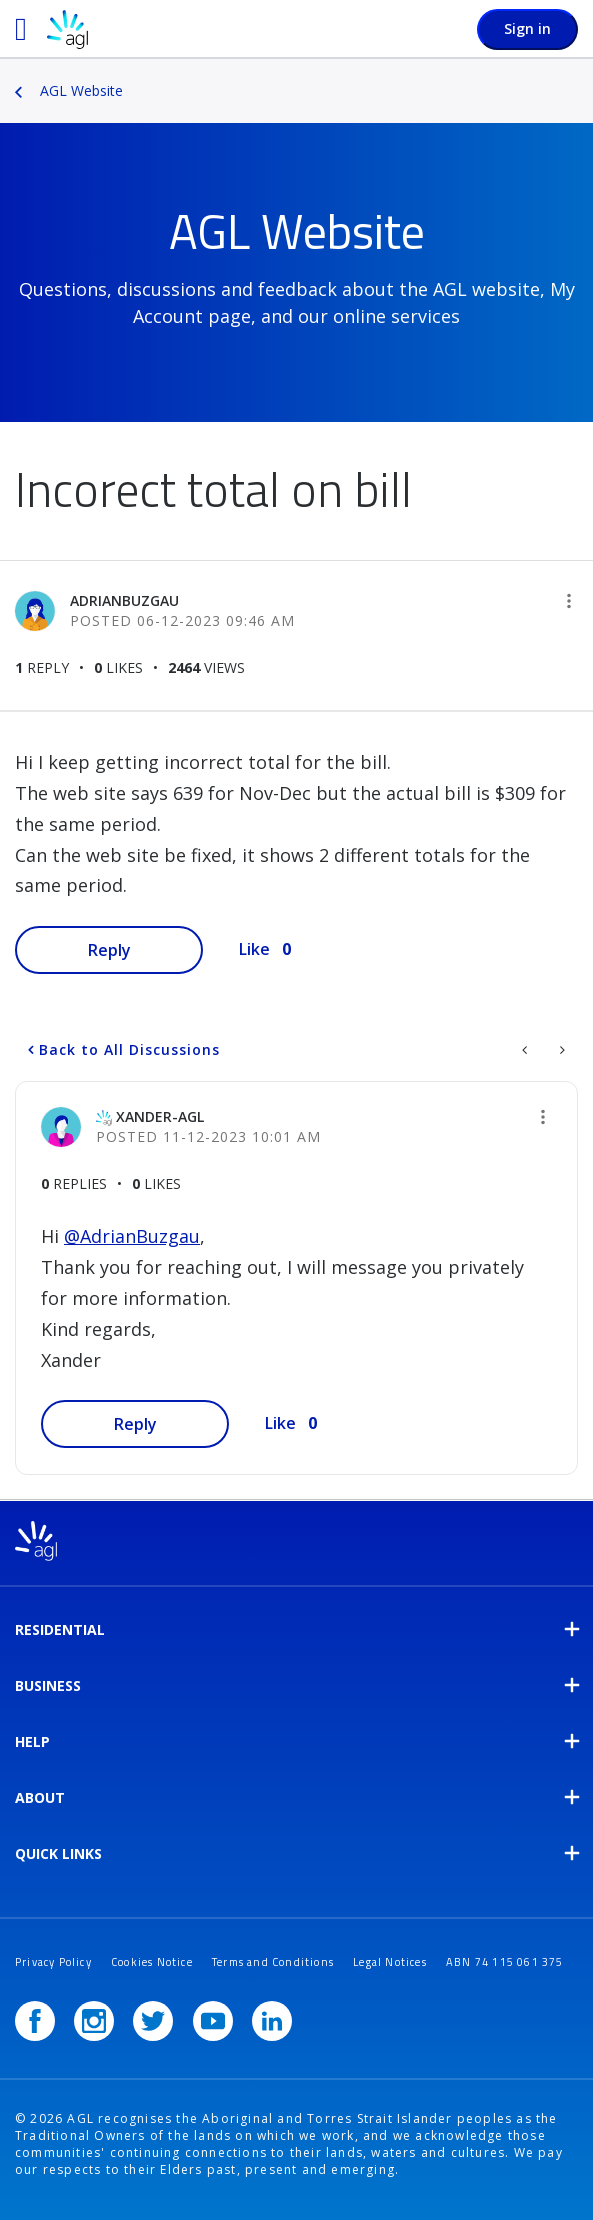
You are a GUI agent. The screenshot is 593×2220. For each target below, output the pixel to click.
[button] (569, 601)
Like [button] (254, 949)
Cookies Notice (152, 1962)
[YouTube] (213, 2021)
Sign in (527, 28)
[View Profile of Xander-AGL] (160, 1116)
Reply (109, 950)
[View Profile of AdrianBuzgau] (124, 600)
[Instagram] (94, 2021)
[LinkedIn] (272, 2021)
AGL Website (81, 90)
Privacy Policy (53, 1962)
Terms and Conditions (273, 1962)
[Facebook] (35, 2021)
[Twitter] (153, 2021)
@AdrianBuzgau (132, 1236)
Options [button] (580, 77)
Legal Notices (390, 1962)
